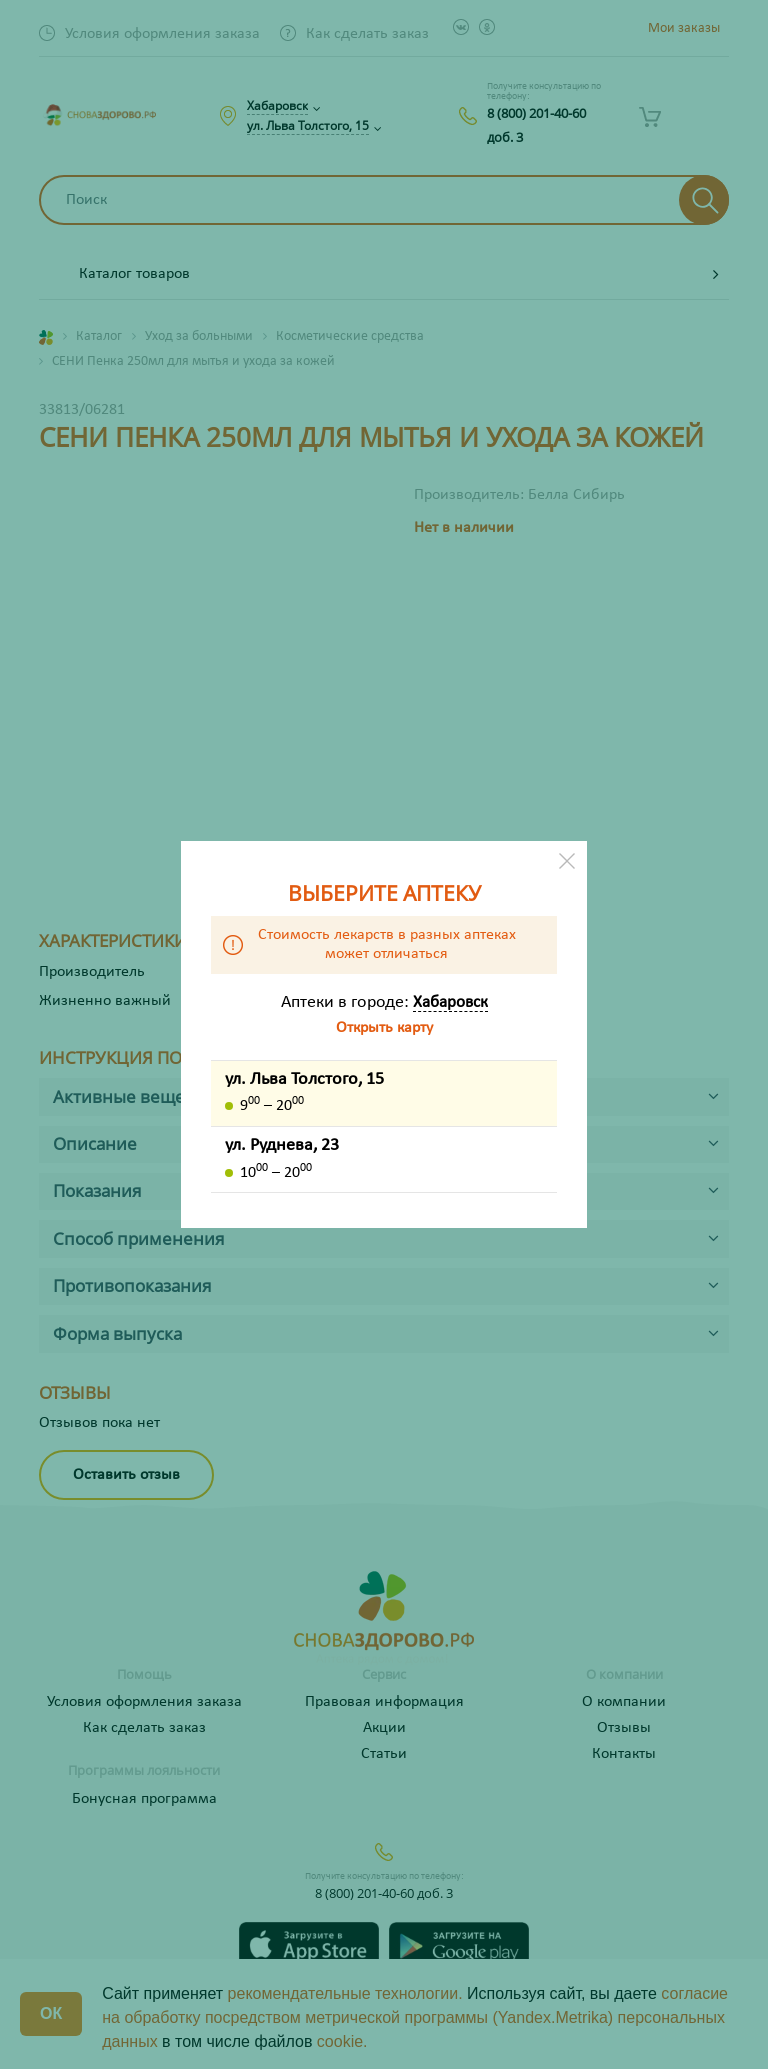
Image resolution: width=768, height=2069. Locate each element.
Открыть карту (384, 1028)
